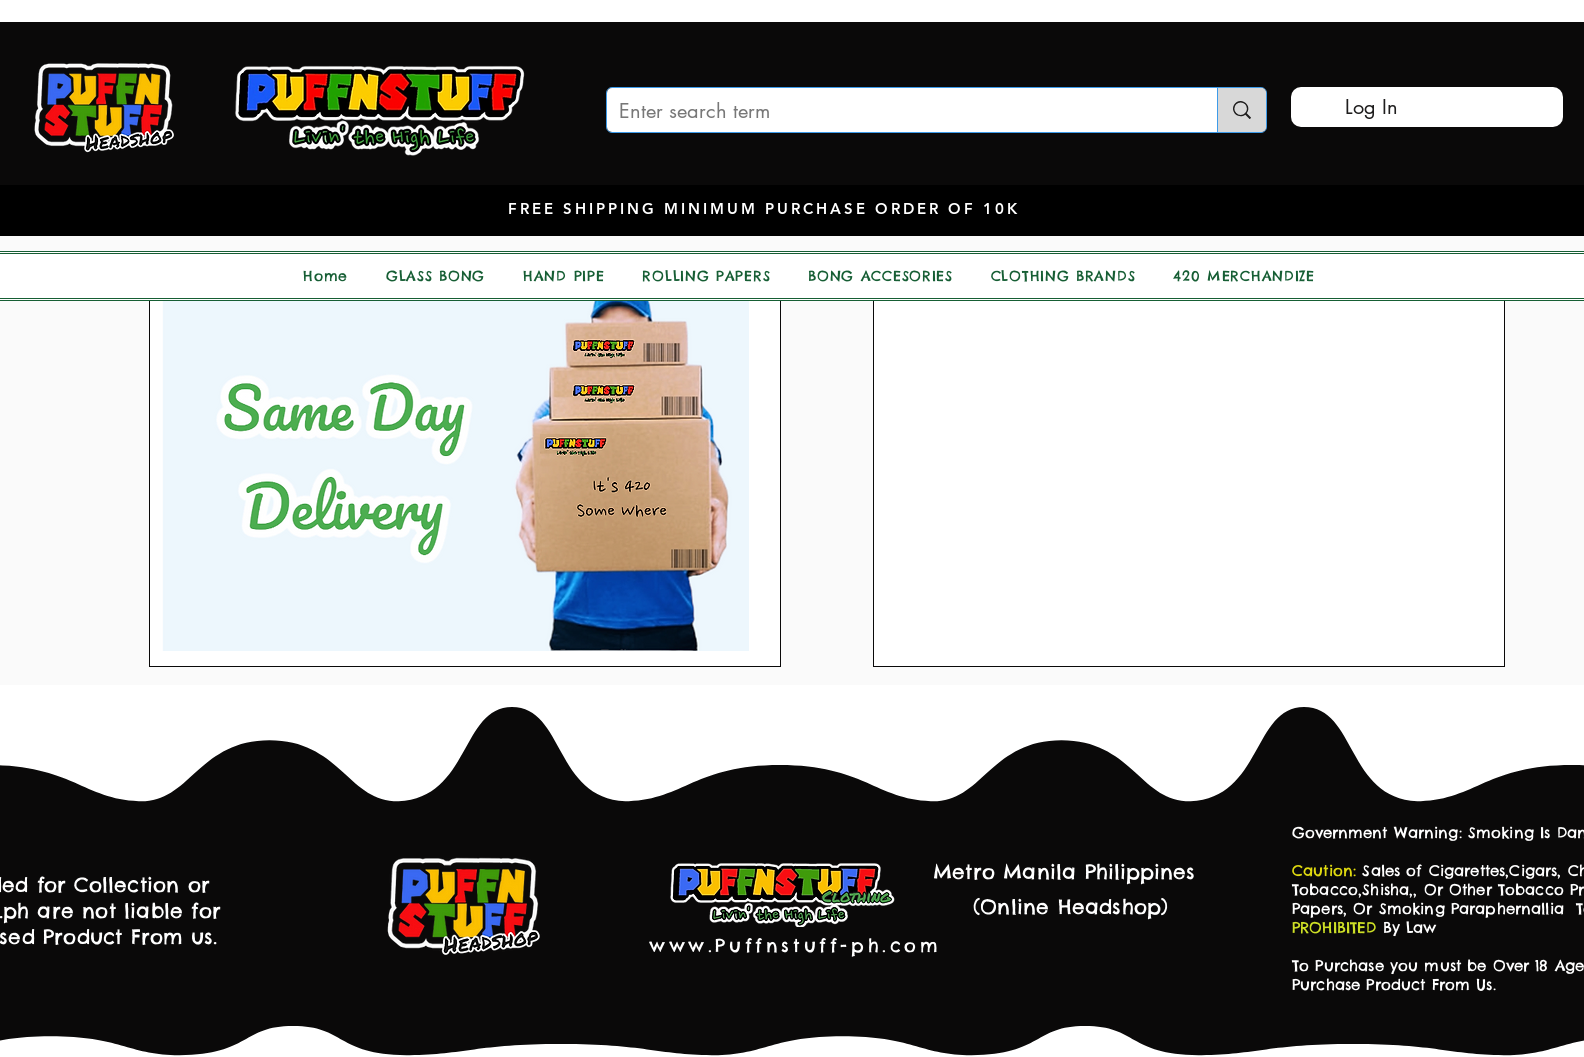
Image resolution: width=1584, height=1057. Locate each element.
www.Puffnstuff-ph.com (795, 945)
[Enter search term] (897, 111)
